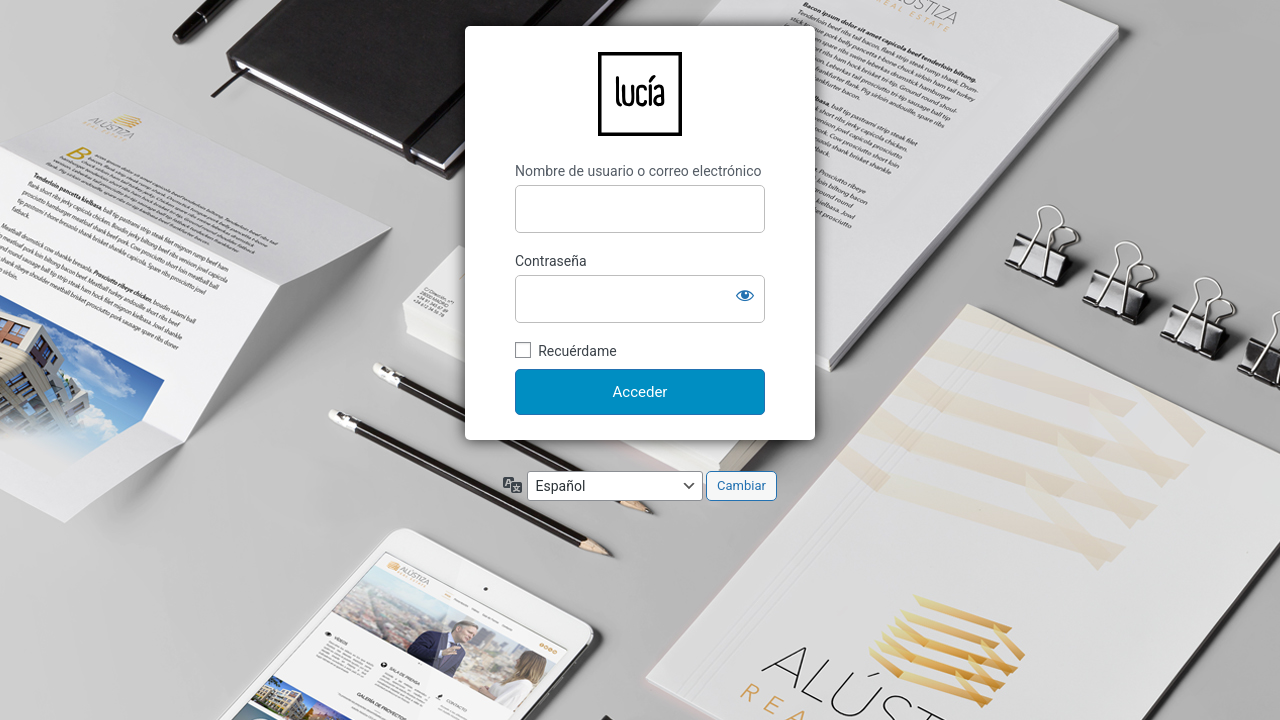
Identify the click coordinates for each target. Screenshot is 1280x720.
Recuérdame (577, 351)
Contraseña (551, 261)
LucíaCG (640, 94)
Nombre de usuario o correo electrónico (638, 171)
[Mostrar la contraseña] (745, 295)
